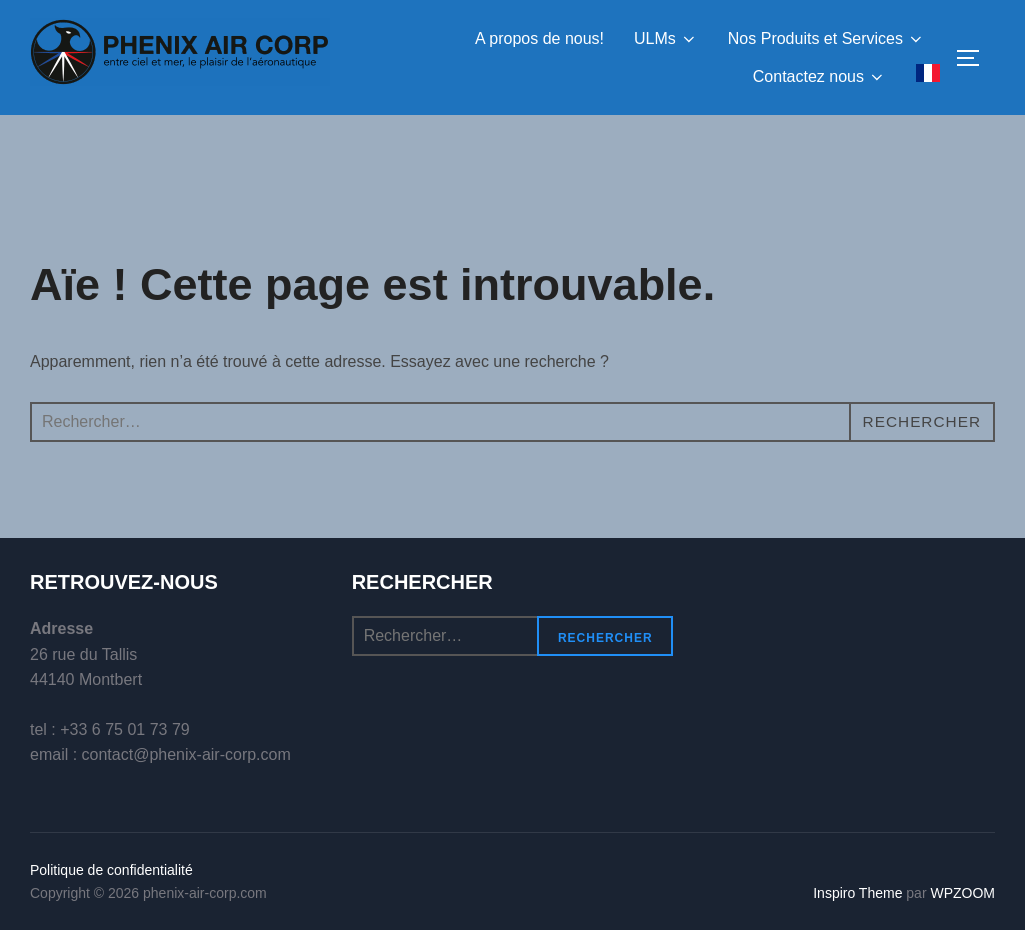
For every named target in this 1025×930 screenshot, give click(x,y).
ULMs (666, 39)
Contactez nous (819, 77)
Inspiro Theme (857, 893)
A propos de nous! (539, 38)
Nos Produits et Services (826, 39)
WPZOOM (962, 893)
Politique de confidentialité (111, 870)
